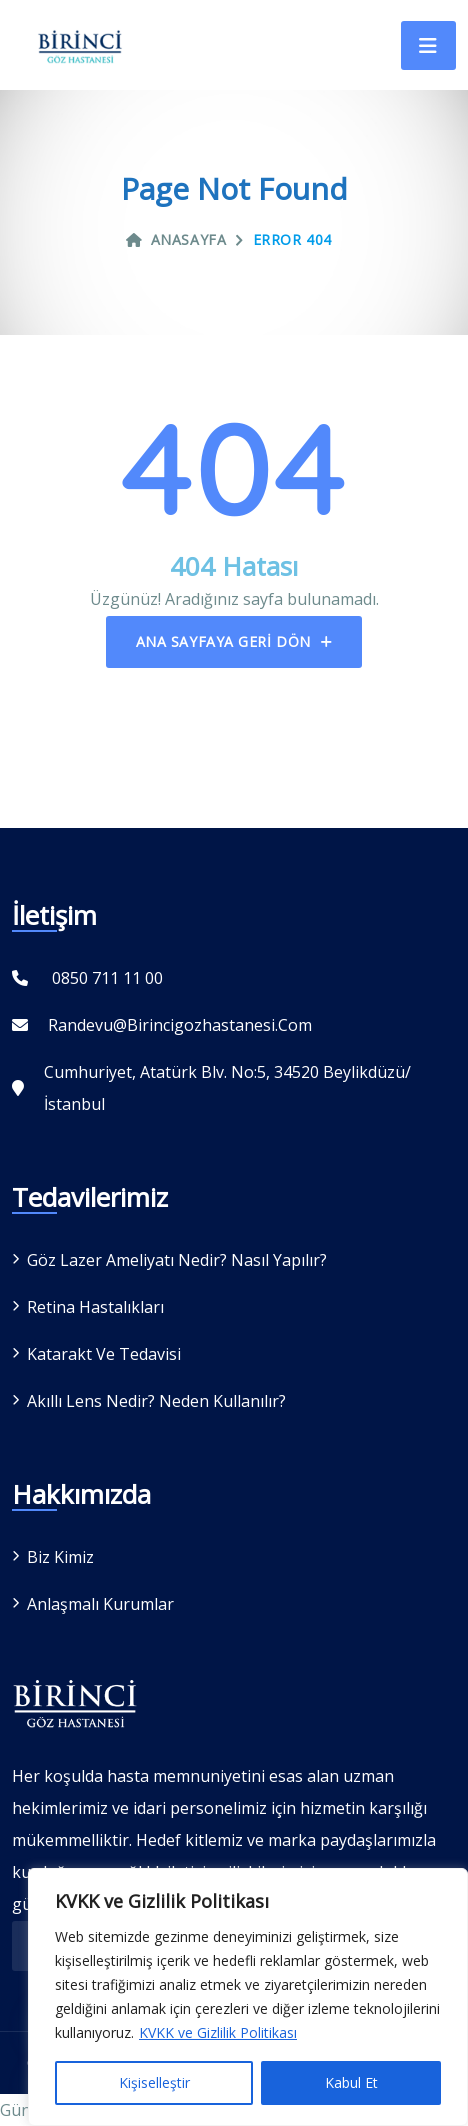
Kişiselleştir (154, 2082)
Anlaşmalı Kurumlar (100, 1604)
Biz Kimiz (60, 1557)
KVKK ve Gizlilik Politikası (218, 2032)
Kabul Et (351, 2082)
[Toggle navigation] (428, 45)
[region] (248, 1997)
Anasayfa (176, 239)
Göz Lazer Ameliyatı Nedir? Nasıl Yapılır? (177, 1260)
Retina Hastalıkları (95, 1307)
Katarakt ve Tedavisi (104, 1354)
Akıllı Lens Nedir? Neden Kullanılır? (156, 1401)
